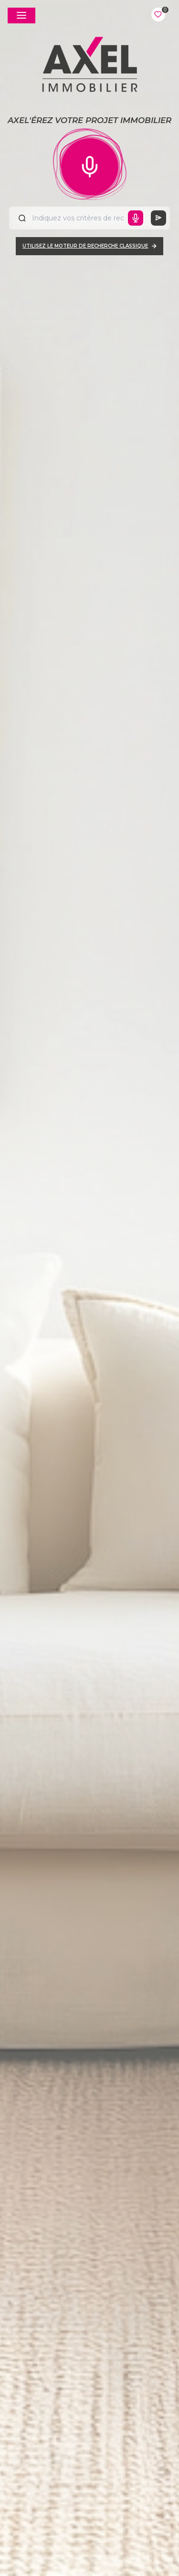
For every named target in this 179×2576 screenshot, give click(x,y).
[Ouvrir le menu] (21, 15)
